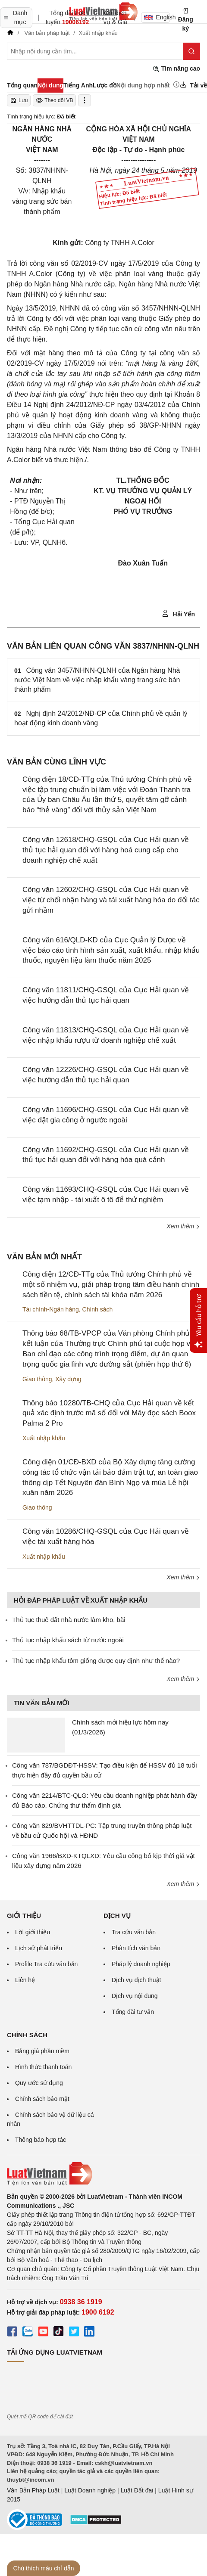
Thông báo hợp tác (40, 2139)
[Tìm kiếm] (191, 51)
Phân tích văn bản (136, 1948)
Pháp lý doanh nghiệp (141, 1964)
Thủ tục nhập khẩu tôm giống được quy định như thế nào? (96, 1660)
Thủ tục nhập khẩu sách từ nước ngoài (68, 1640)
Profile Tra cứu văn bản (46, 1964)
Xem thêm (183, 1226)
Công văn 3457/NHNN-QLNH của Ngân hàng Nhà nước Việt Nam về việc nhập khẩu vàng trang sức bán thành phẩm (97, 680)
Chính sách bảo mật (42, 2098)
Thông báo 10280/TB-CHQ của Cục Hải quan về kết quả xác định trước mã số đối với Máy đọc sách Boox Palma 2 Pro (109, 1413)
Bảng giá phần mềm (42, 2051)
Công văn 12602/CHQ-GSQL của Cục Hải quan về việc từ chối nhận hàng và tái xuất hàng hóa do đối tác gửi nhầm (111, 900)
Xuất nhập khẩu (43, 1438)
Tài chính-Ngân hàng (50, 1309)
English (157, 17)
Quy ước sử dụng (39, 2082)
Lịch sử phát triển (38, 1948)
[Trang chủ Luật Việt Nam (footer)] (103, 2173)
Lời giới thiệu (32, 1932)
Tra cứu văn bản (134, 1932)
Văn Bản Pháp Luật (33, 2490)
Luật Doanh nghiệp (90, 2490)
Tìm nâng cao (176, 68)
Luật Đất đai (136, 2490)
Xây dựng (68, 1379)
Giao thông (37, 1379)
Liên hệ (25, 1979)
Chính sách (97, 1309)
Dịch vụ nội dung (135, 1995)
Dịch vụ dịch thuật (136, 1979)
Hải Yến (178, 614)
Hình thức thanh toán (43, 2066)
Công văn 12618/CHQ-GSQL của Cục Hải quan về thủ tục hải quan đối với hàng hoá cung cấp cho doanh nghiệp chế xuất (105, 850)
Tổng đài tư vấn (133, 2011)
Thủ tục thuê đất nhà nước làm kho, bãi (68, 1619)
